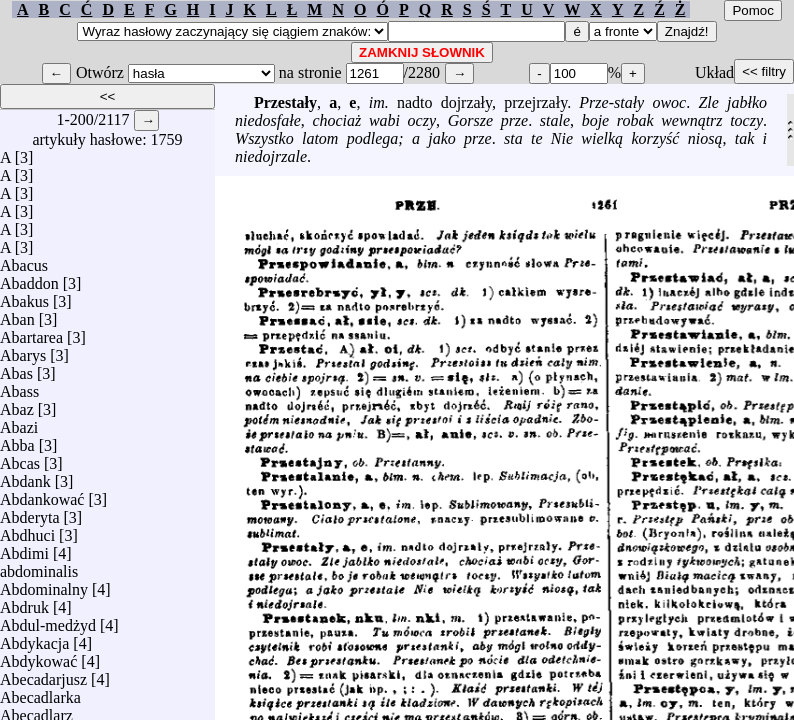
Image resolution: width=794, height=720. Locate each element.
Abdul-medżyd (48, 620)
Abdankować (42, 494)
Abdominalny (44, 584)
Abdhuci (27, 530)
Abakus (24, 296)
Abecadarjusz (43, 674)
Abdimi (24, 548)
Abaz (17, 404)
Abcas (20, 458)
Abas (16, 368)
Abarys (23, 350)
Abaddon (29, 278)
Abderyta (30, 512)
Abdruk (24, 602)
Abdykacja (34, 638)
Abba (17, 440)
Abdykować (38, 656)
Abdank (25, 476)
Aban (17, 314)
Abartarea (31, 332)
